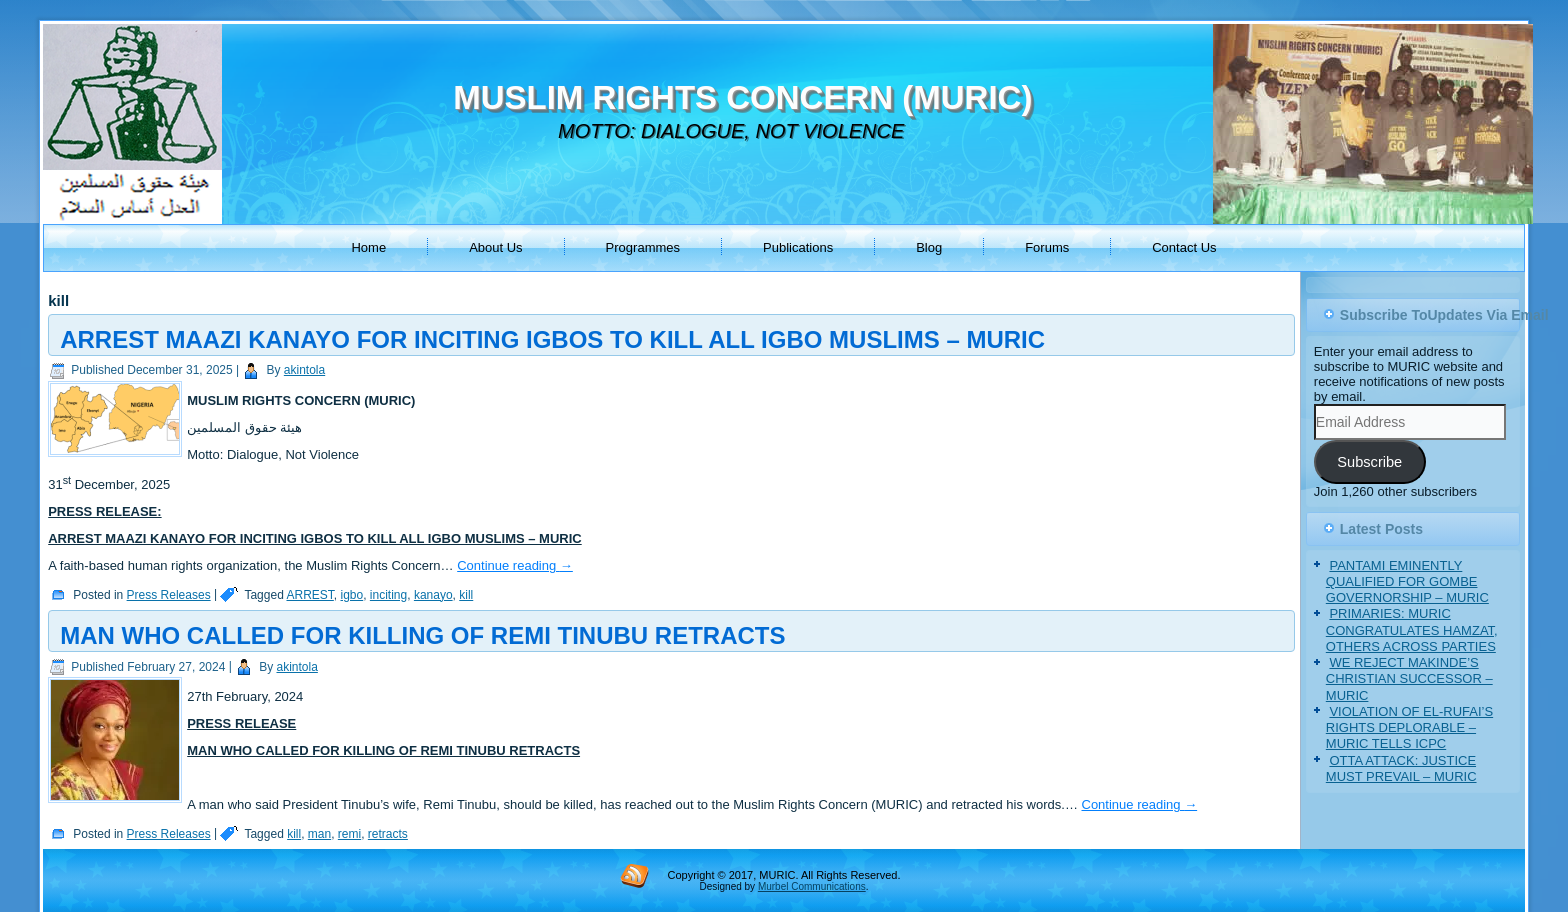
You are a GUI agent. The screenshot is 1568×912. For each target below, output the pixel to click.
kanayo (433, 595)
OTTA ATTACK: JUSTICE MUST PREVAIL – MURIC (1401, 768)
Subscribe (1369, 462)
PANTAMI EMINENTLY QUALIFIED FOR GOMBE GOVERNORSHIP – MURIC (1407, 582)
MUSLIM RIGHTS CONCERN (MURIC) (742, 97)
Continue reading (515, 565)
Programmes (643, 247)
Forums (1047, 247)
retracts (388, 834)
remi (349, 834)
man (319, 834)
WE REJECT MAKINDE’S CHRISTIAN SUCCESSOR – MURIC (1409, 679)
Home (368, 247)
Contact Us (1184, 247)
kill (466, 595)
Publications (798, 247)
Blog (929, 247)
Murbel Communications (812, 886)
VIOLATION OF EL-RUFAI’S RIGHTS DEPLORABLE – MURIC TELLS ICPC (1409, 728)
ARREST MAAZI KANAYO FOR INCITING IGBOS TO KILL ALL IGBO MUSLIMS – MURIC (552, 339)
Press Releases (169, 595)
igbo (352, 595)
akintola (304, 370)
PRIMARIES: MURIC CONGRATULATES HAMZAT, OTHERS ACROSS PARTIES (1412, 630)
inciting (388, 595)
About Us (495, 247)
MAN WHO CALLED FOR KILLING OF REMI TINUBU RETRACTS (422, 635)
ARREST (309, 595)
